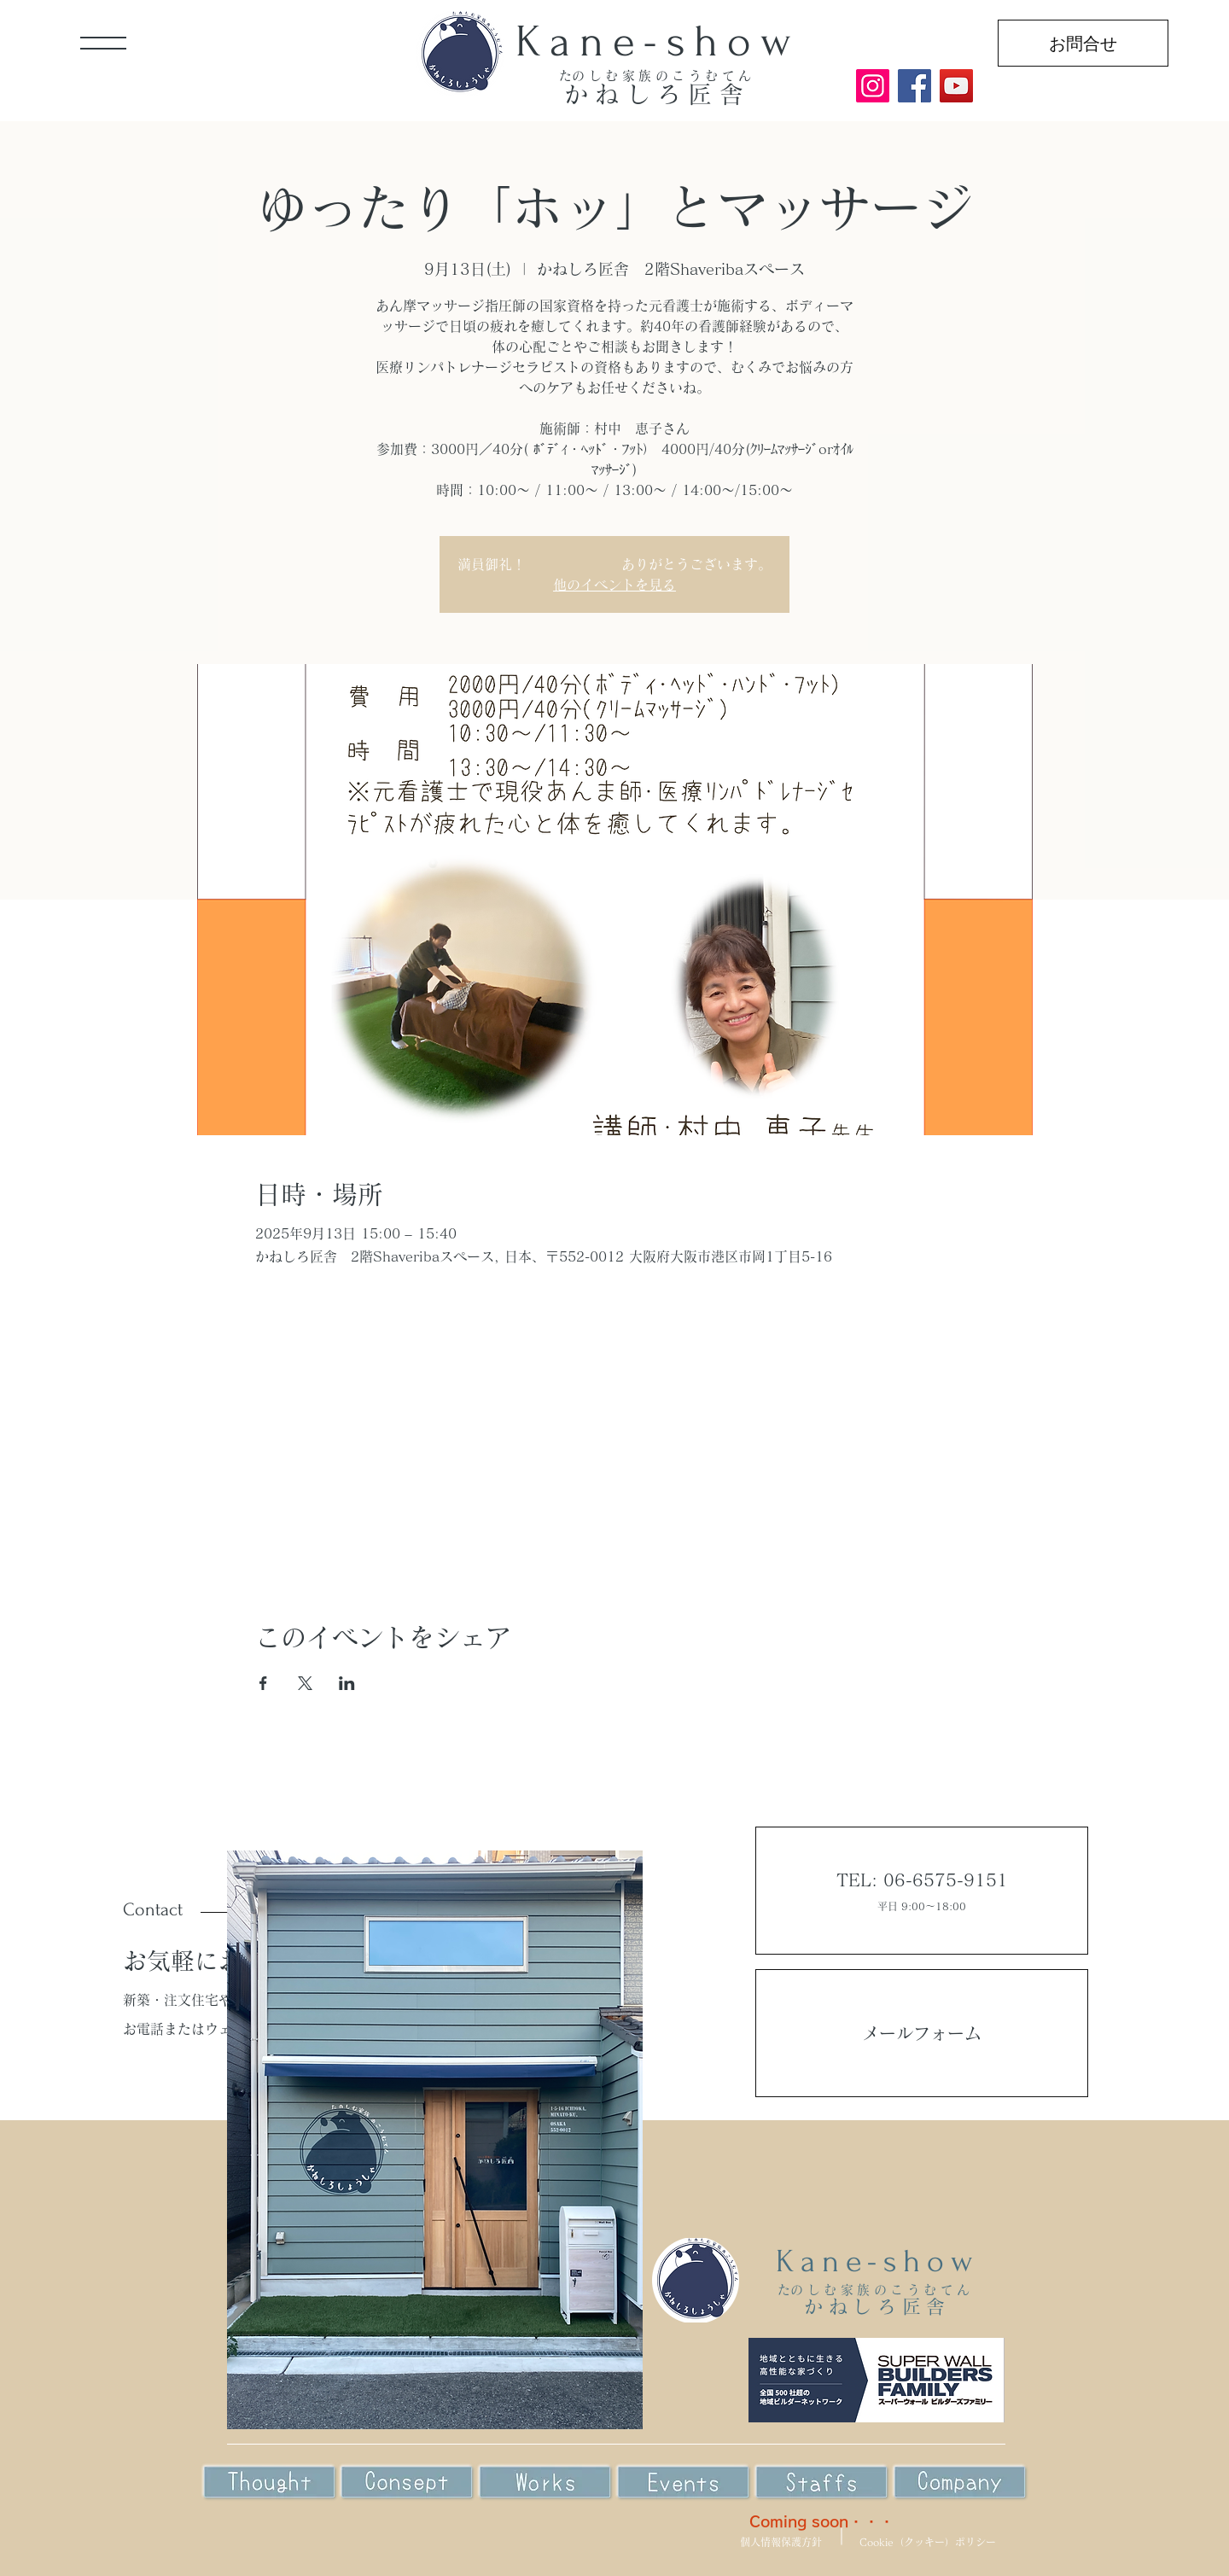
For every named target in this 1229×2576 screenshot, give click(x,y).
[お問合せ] (1083, 43)
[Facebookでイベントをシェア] (263, 1683)
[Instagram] (872, 85)
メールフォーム (921, 2033)
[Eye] (407, 2482)
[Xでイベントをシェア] (305, 1683)
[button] (103, 43)
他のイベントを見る (614, 585)
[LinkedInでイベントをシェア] (347, 1683)
